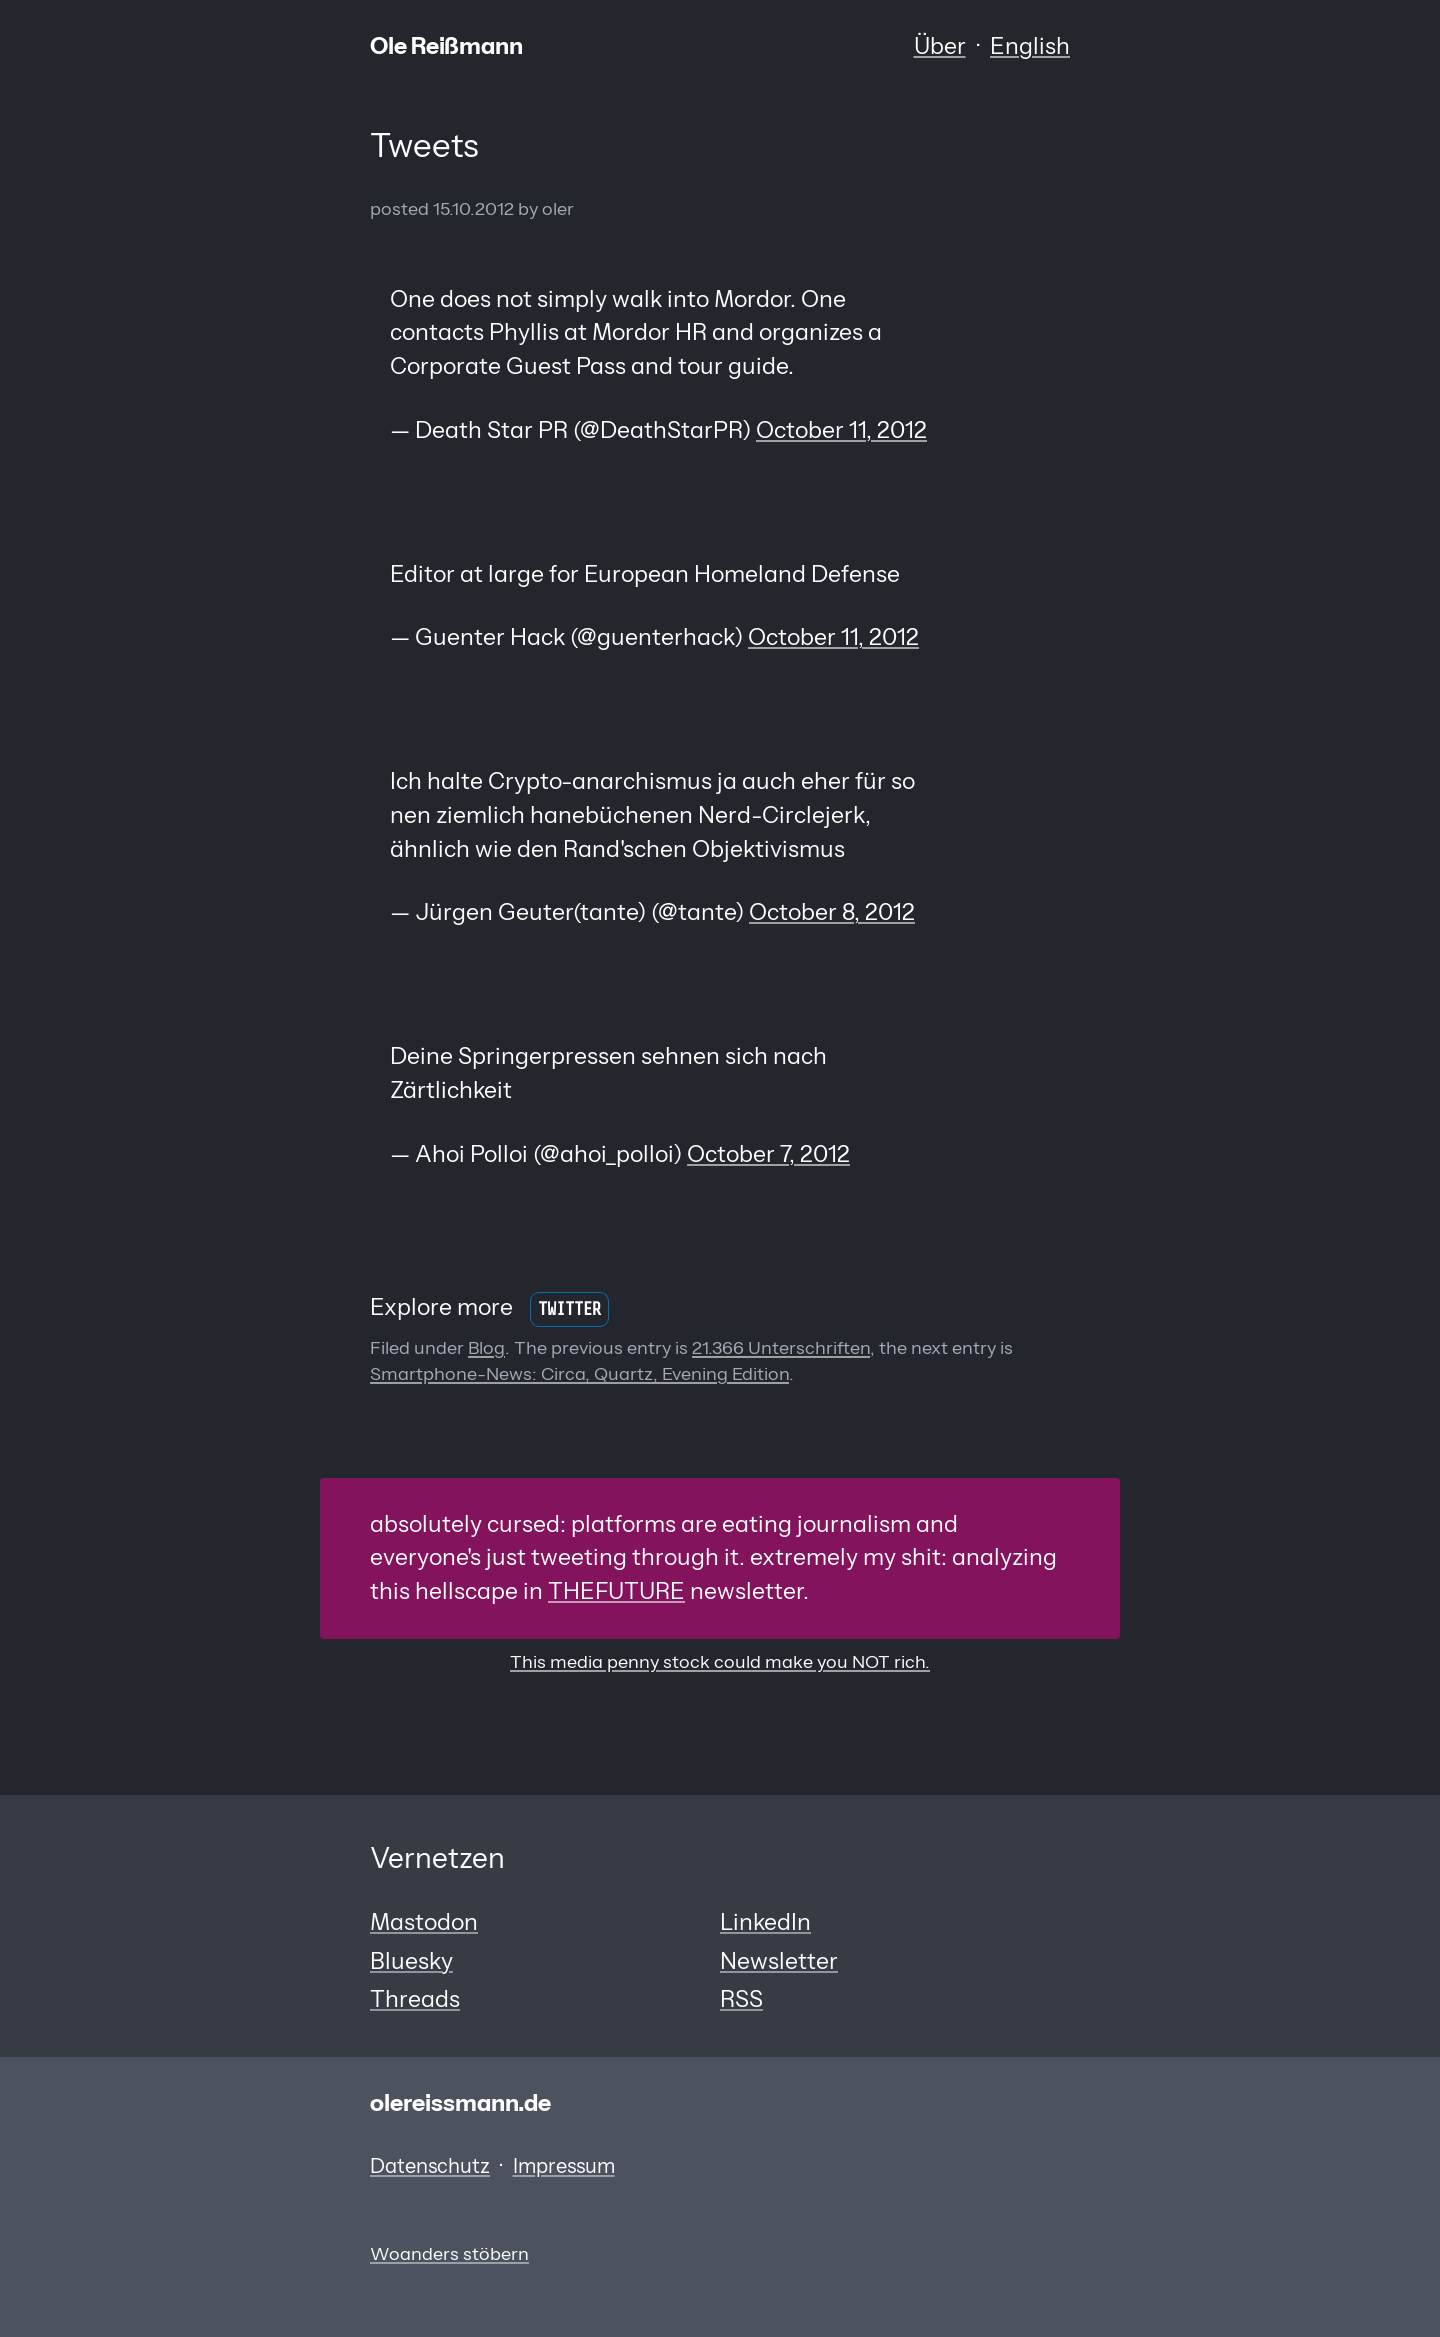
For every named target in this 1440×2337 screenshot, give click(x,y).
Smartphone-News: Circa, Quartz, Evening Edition (579, 1373)
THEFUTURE (616, 1591)
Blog (486, 1347)
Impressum (564, 2166)
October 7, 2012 (768, 1154)
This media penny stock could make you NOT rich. (720, 1661)
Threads (415, 1999)
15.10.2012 (473, 208)
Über (940, 46)
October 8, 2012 (832, 912)
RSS (741, 1999)
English (1030, 46)
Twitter (569, 1309)
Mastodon (424, 1922)
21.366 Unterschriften (781, 1347)
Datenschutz (430, 2166)
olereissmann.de (460, 2103)
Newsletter (779, 1961)
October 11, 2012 (841, 430)
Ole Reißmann (446, 46)
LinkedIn (765, 1922)
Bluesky (411, 1961)
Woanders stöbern (449, 2253)
